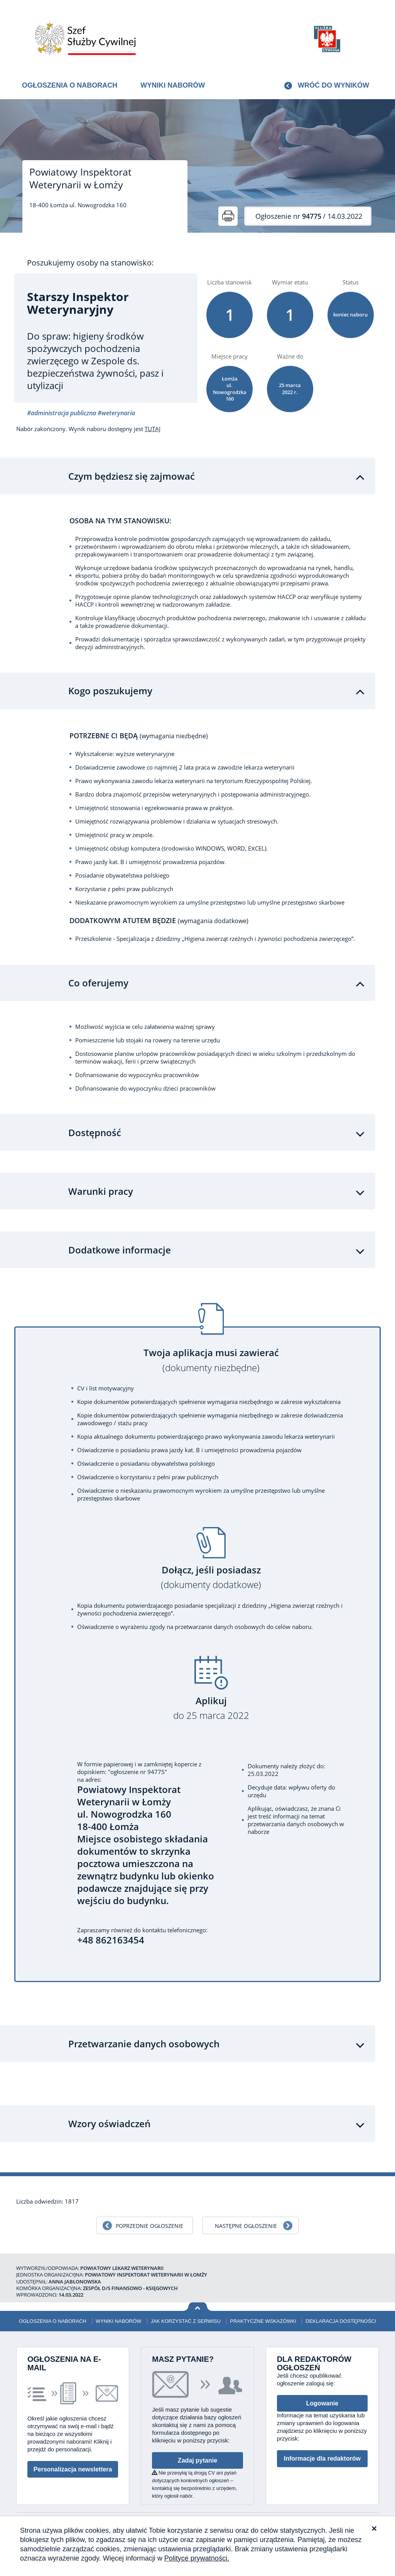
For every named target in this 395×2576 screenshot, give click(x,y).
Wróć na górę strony (197, 2307)
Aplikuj (211, 1708)
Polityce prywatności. (196, 2558)
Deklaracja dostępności (341, 2321)
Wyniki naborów (172, 85)
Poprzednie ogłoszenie (149, 2225)
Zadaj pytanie (197, 2460)
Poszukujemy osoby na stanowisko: (90, 263)
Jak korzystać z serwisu (186, 2321)
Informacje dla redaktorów (322, 2458)
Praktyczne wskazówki (263, 2321)
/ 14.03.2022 (308, 216)
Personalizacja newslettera (73, 2469)
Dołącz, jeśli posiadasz (211, 1577)
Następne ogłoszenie (246, 2225)
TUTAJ (152, 429)
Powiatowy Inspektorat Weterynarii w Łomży (80, 178)
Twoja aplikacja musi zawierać (211, 1360)
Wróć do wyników (333, 85)
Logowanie (322, 2403)
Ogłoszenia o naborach (69, 85)
